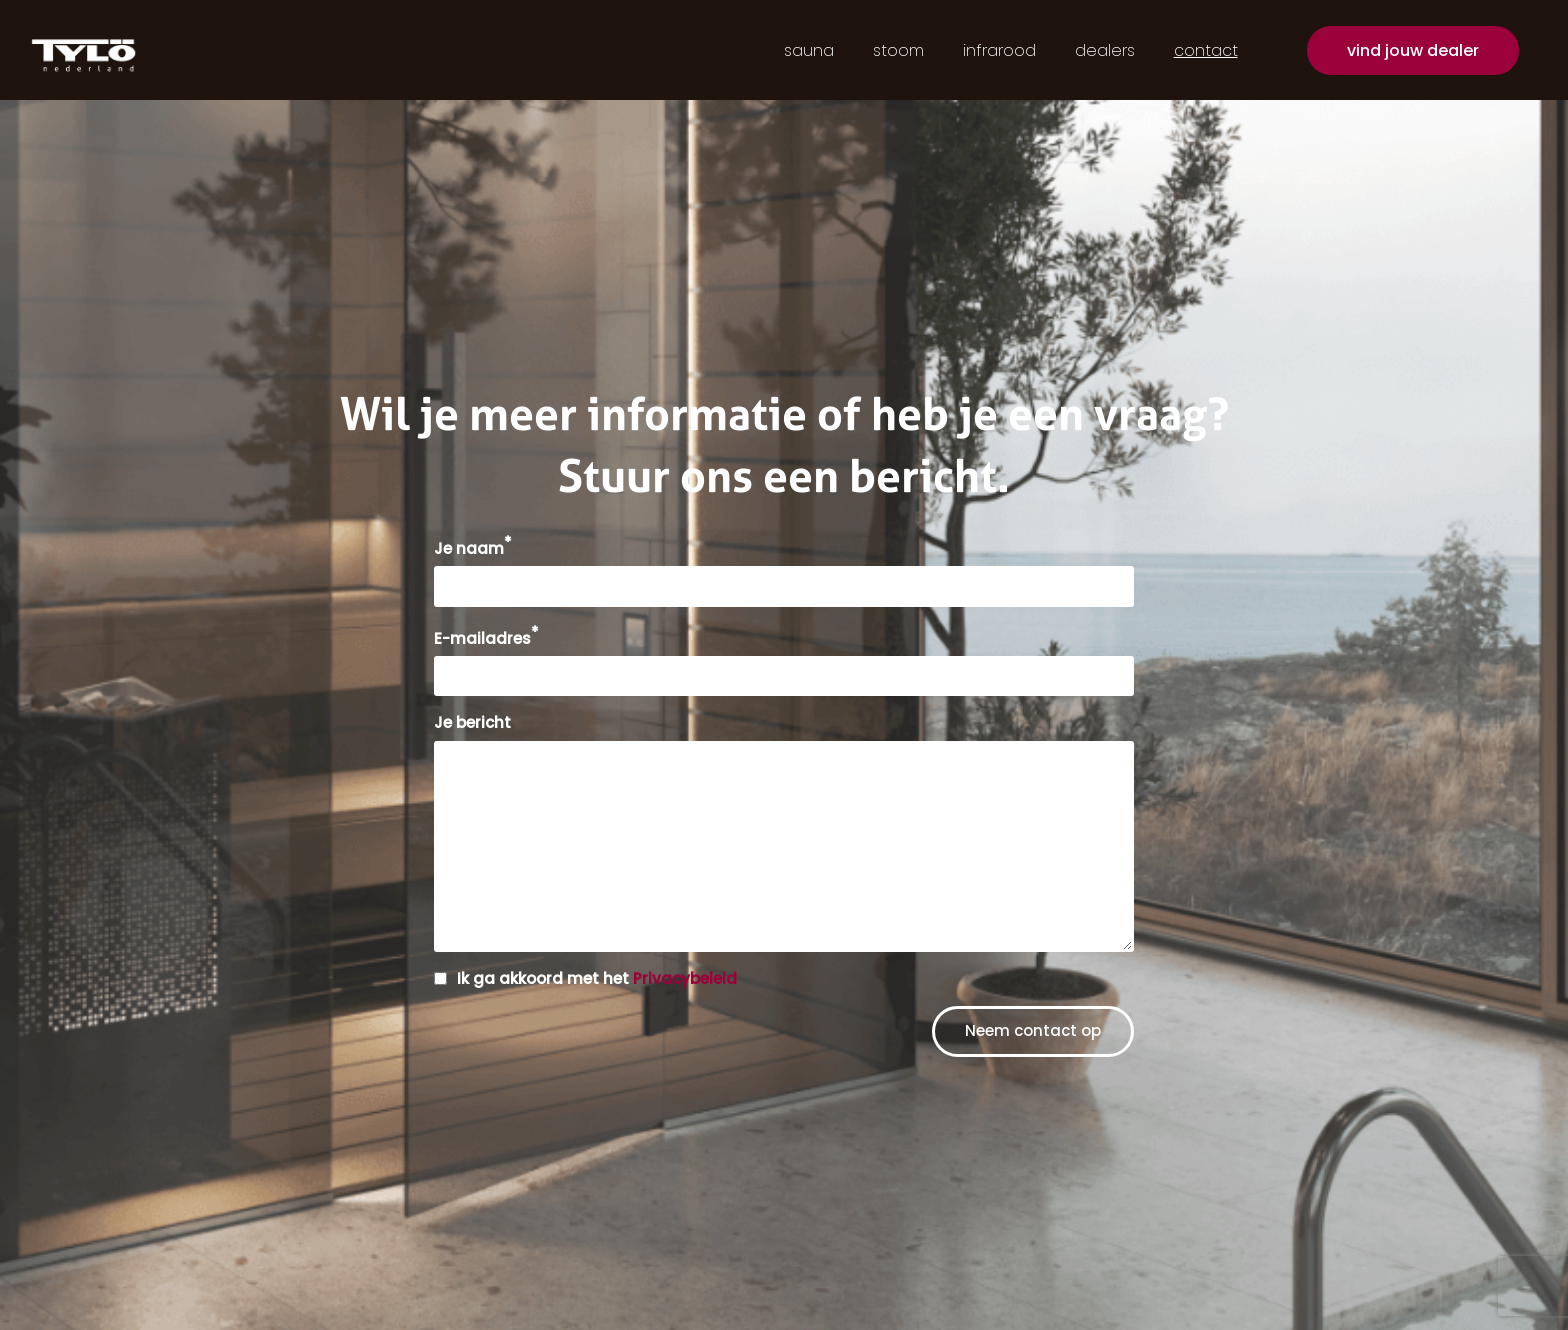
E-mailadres (486, 638)
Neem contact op (1033, 1030)
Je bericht (472, 722)
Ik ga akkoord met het (597, 978)
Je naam (473, 548)
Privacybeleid (685, 978)
